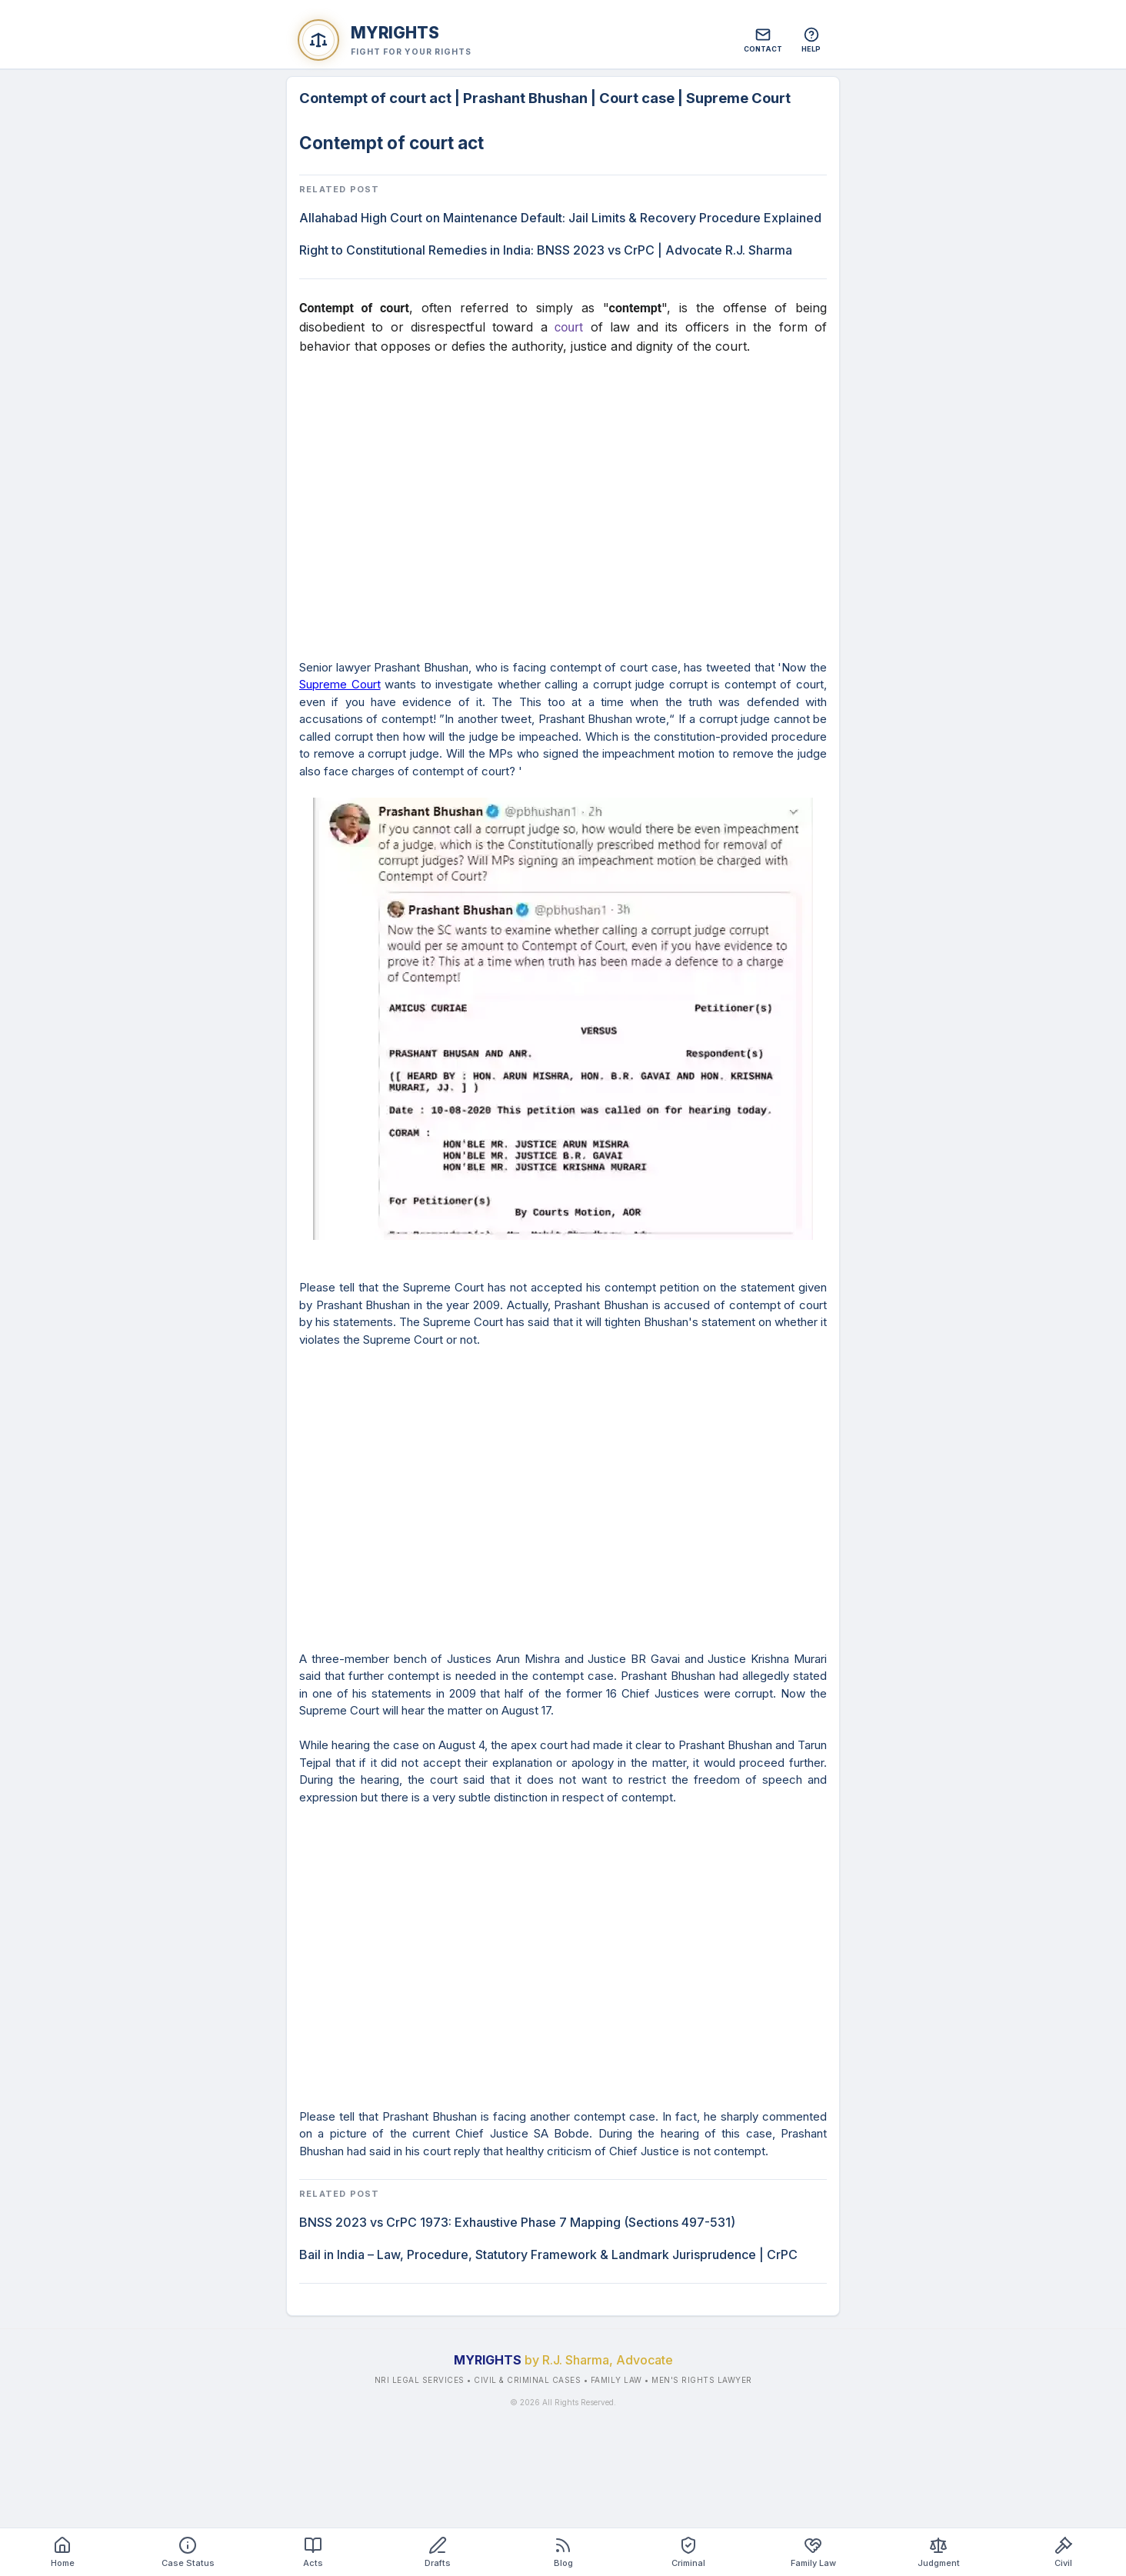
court (569, 327)
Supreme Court (340, 684)
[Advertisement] (563, 497)
